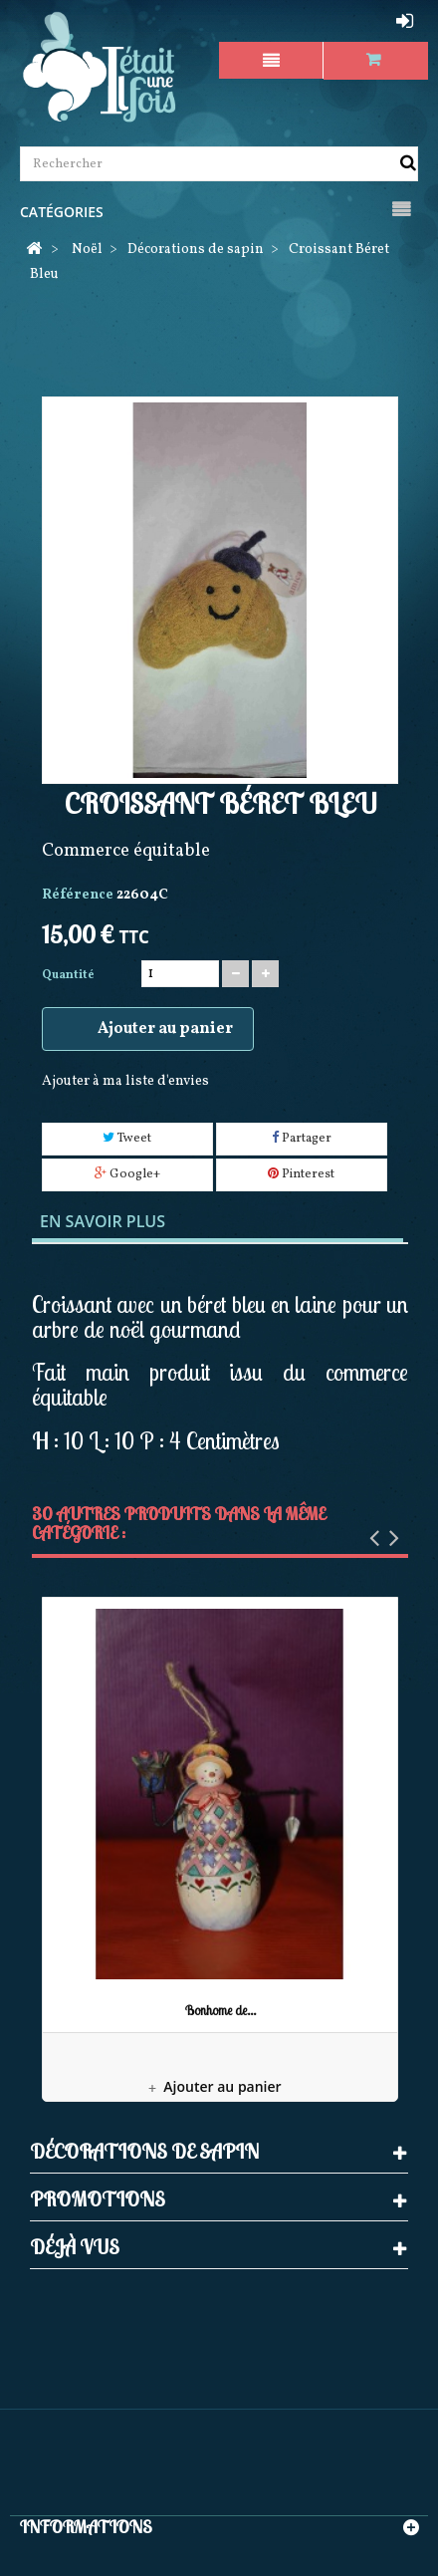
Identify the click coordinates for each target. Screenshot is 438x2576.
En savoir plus (102, 1221)
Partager (301, 1139)
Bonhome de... (220, 2010)
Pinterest (301, 1174)
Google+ (127, 1174)
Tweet (127, 1139)
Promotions (97, 2199)
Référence (77, 895)
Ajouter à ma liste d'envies (125, 1081)
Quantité (68, 975)
